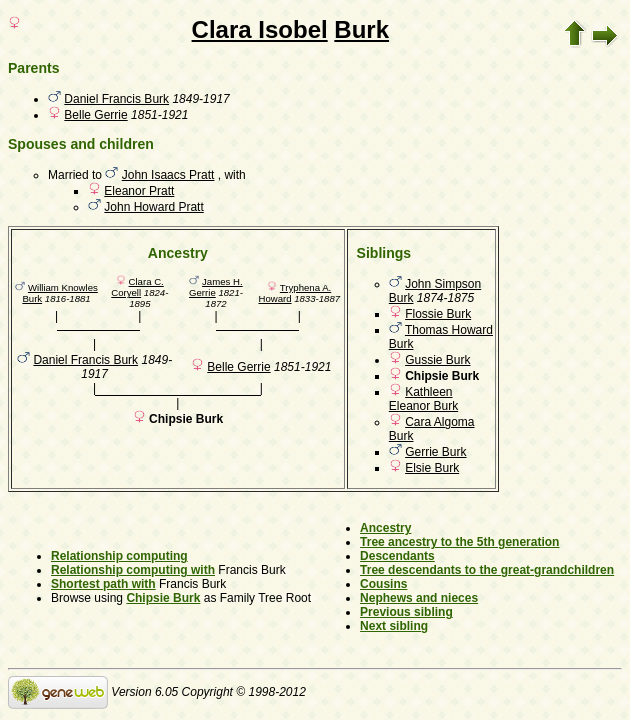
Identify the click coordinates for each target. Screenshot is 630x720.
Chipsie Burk (163, 598)
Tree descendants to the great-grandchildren (487, 570)
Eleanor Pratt (139, 191)
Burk (361, 29)
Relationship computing (119, 556)
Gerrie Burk (435, 452)
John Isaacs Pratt (168, 175)
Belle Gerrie (95, 115)
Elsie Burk (432, 468)
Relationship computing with (133, 570)
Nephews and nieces (419, 598)
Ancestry (385, 528)
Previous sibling (406, 612)
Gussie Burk (437, 360)
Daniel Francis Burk (116, 99)
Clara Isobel (260, 29)
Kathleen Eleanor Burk (423, 399)
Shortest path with (103, 584)
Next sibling (394, 626)
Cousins (383, 584)
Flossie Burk (438, 314)
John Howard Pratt (153, 207)
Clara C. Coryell (137, 287)
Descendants (397, 556)
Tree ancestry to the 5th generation (459, 542)
